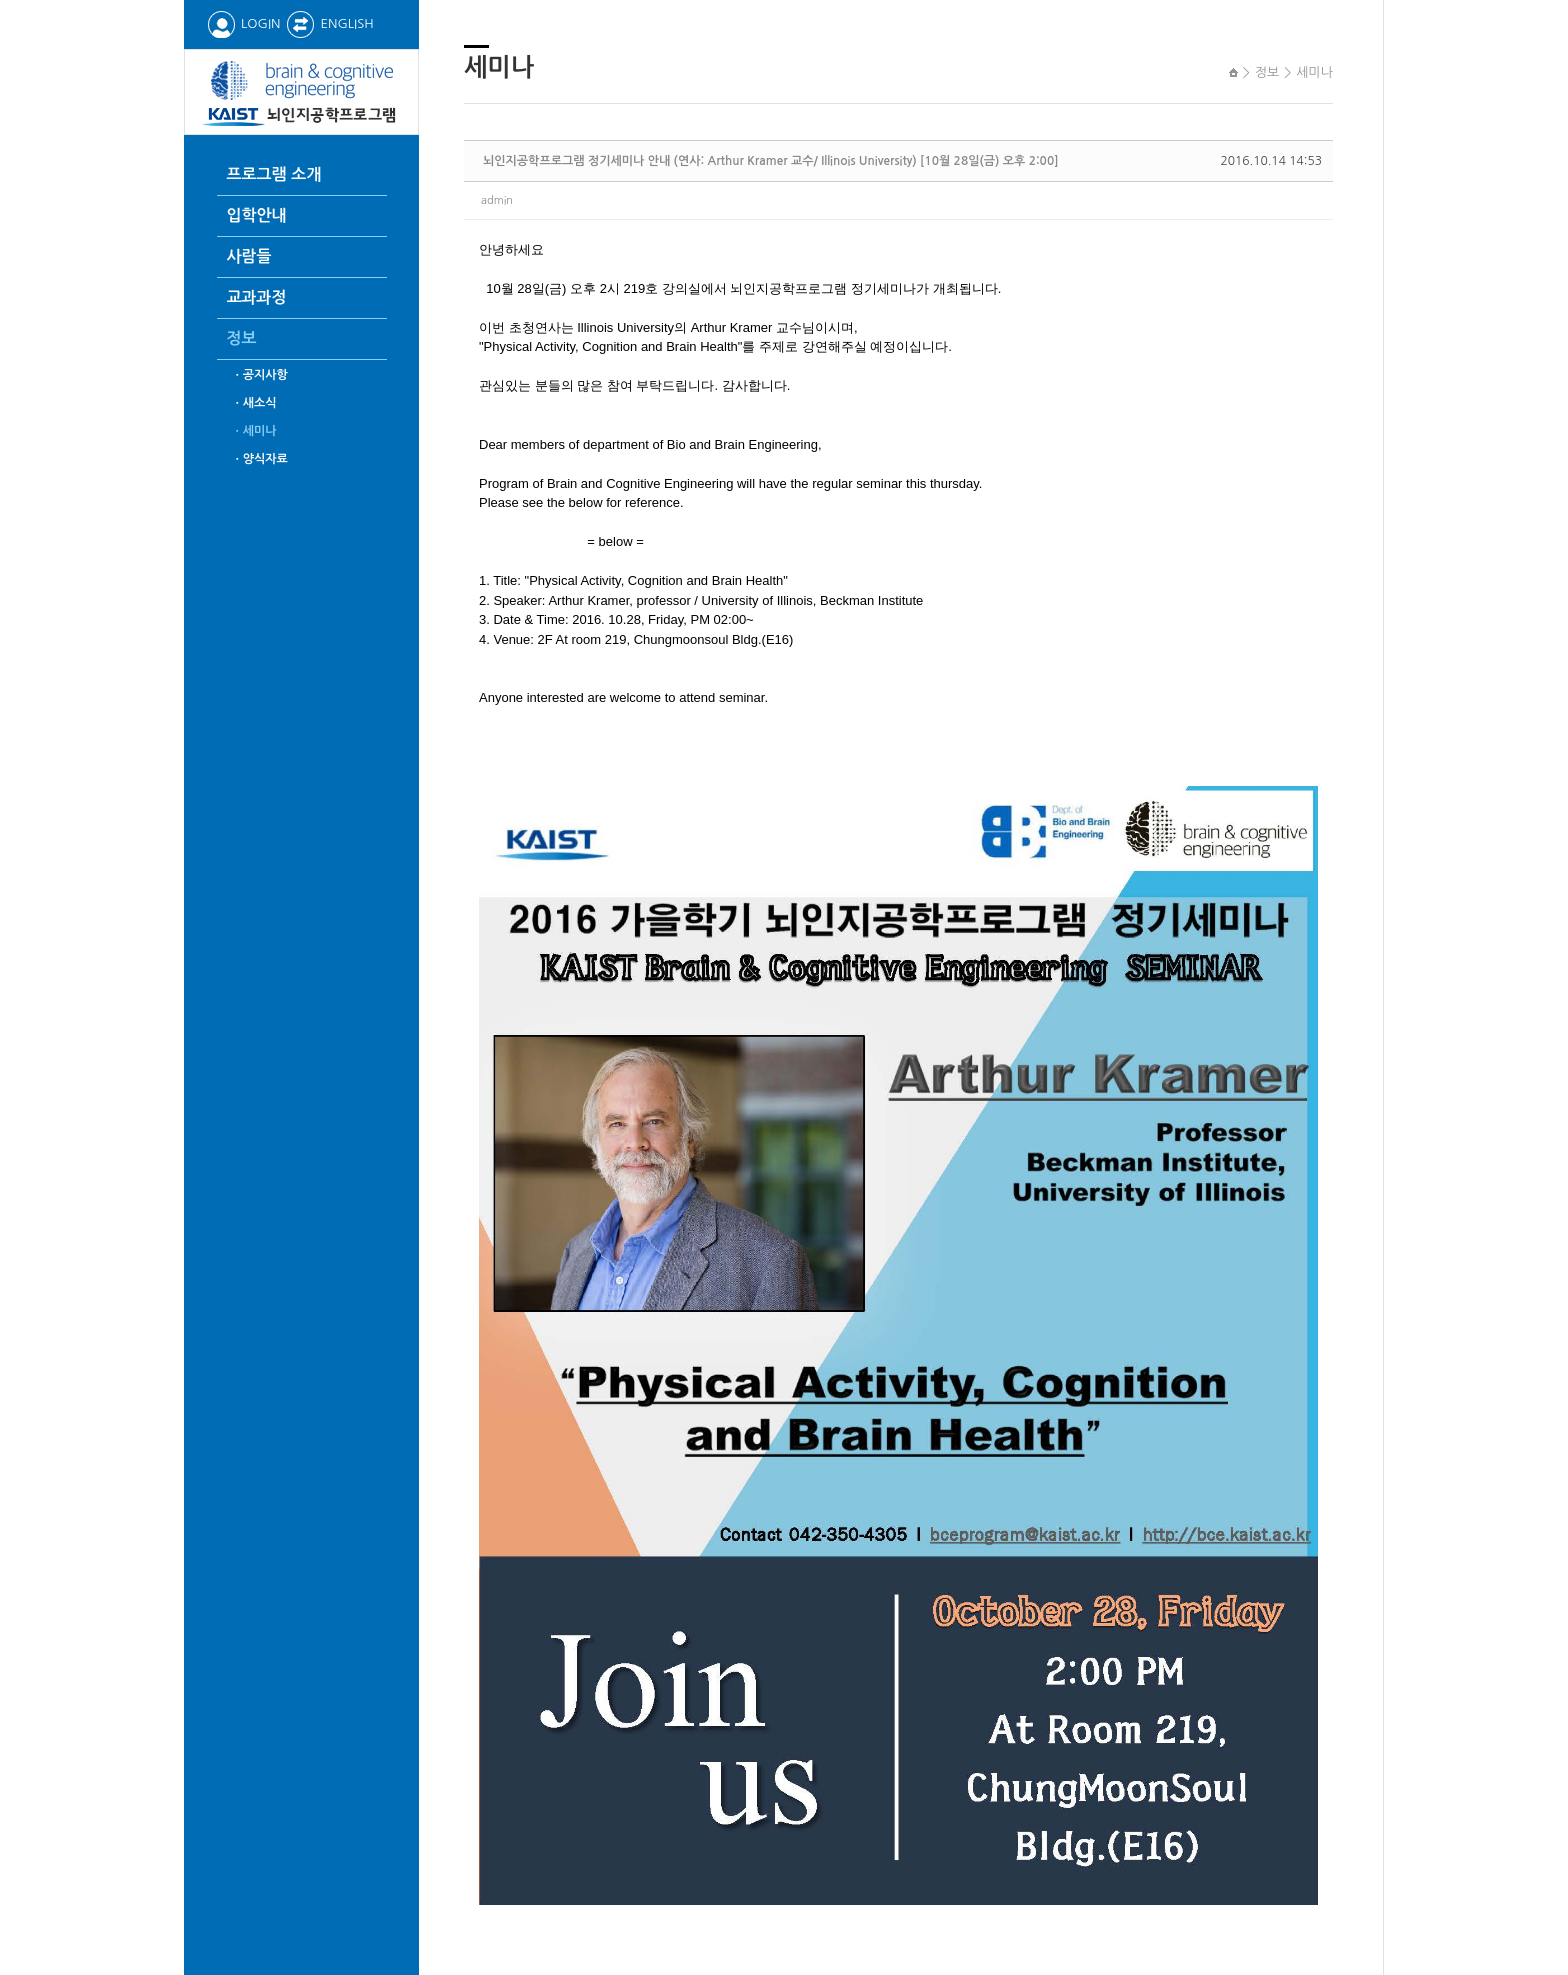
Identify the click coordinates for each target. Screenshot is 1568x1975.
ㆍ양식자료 (260, 459)
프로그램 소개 (274, 174)
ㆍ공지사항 (260, 375)
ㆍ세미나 (254, 431)
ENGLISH (329, 23)
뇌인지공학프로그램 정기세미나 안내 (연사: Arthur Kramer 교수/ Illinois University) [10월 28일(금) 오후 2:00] (771, 161)
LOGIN (243, 23)
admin (497, 200)
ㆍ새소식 (254, 403)
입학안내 (257, 215)
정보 (242, 338)
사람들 (249, 256)
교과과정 (257, 297)
